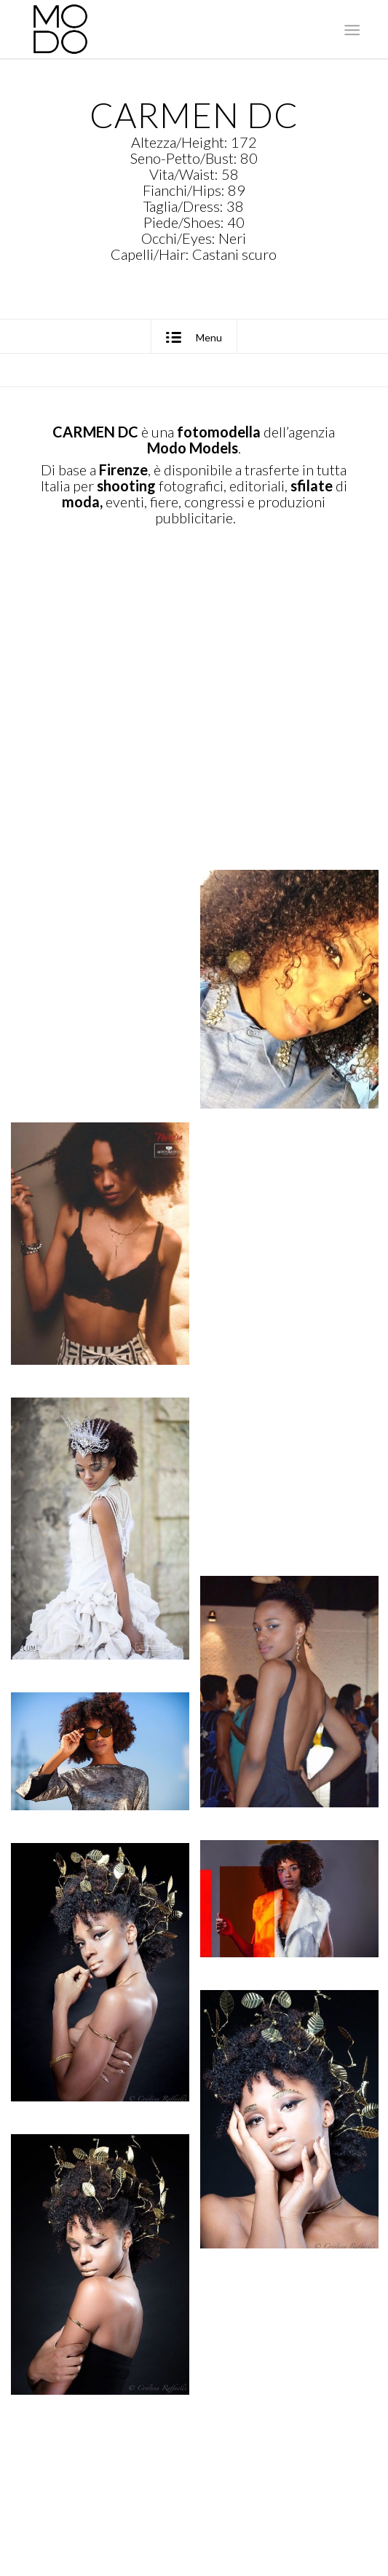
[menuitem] (350, 29)
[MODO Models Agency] (161, 29)
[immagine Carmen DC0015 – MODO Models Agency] (105, 1988)
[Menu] (350, 29)
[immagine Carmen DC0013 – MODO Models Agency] (105, 1767)
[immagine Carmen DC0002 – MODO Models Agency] (105, 714)
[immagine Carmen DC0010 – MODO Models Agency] (105, 1545)
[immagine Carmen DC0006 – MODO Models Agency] (105, 1260)
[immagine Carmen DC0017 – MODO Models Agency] (105, 2281)
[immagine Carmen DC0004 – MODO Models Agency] (105, 978)
